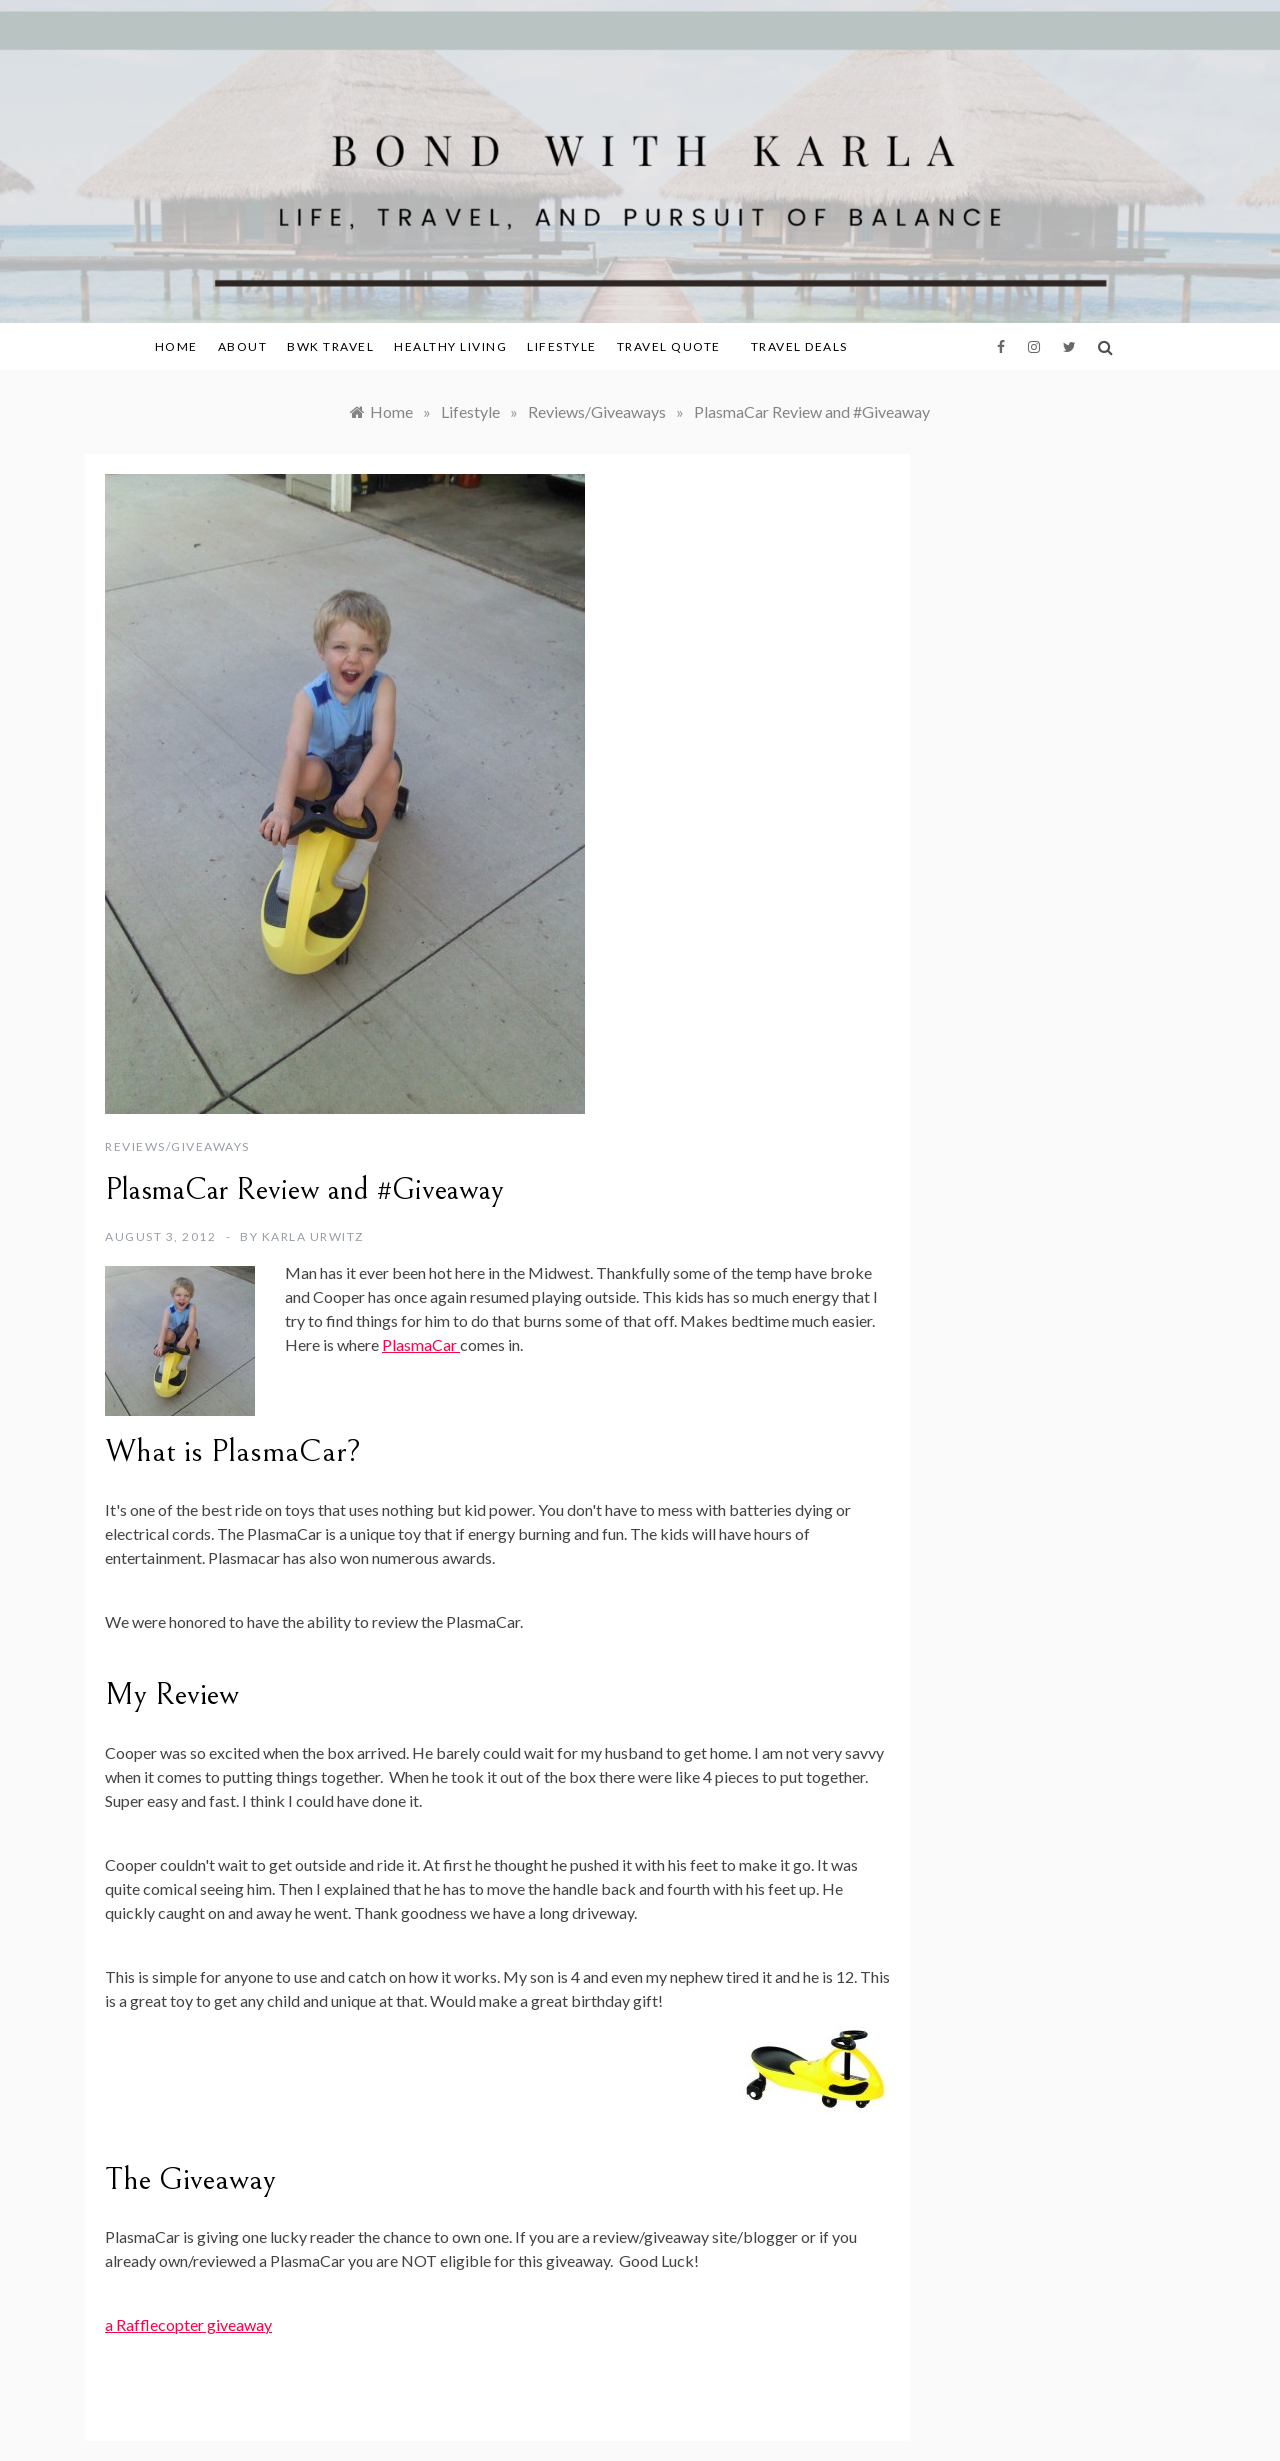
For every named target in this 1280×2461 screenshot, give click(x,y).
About (243, 346)
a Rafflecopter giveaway (188, 2324)
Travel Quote (669, 346)
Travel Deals (799, 346)
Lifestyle (562, 346)
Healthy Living (450, 346)
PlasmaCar (421, 1344)
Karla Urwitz (313, 1236)
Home (176, 346)
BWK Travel (330, 346)
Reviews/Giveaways (177, 1146)
